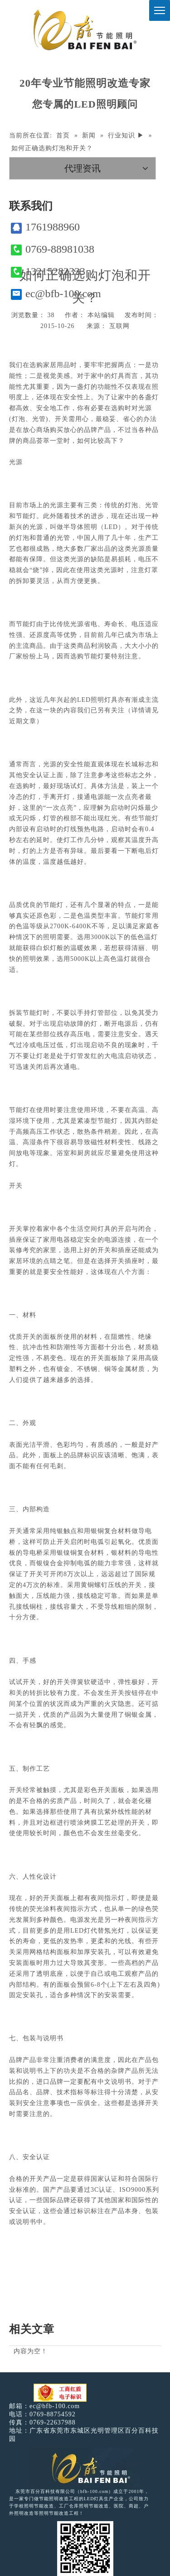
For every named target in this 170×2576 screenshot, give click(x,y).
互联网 (119, 326)
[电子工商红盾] (60, 2393)
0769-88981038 (52, 249)
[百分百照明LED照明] (85, 2468)
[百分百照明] (85, 29)
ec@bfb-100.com (56, 294)
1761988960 (45, 227)
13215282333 (48, 271)
